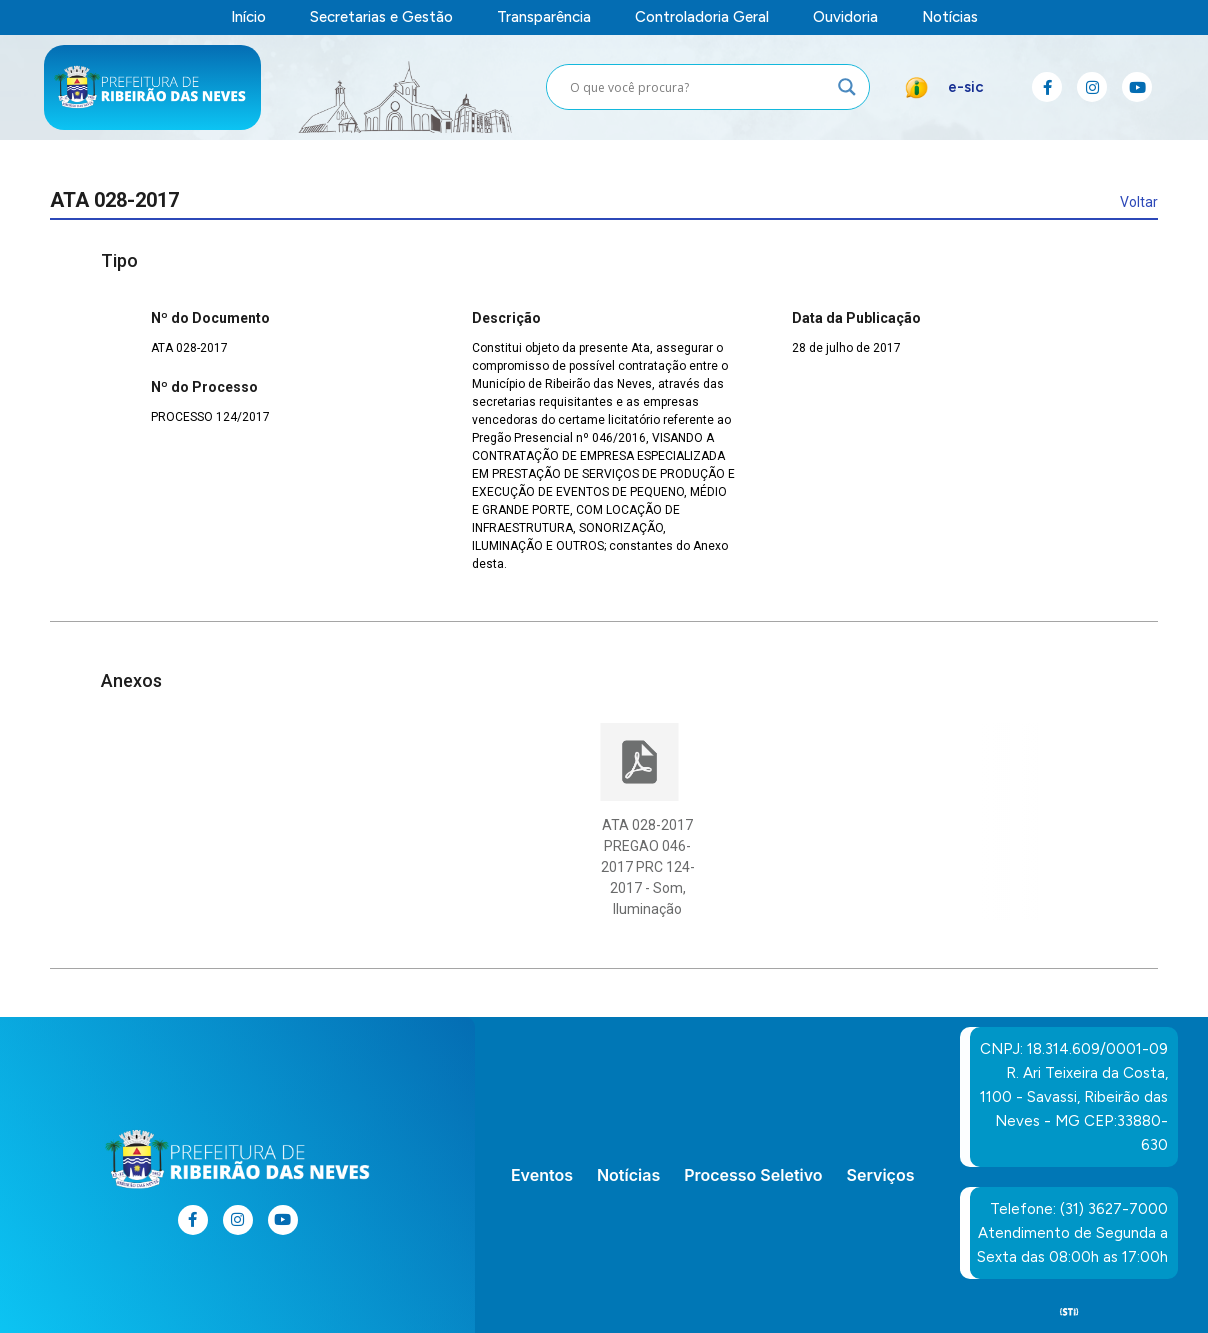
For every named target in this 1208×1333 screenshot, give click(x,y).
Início (248, 17)
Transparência (544, 17)
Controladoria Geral (702, 17)
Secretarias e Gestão (381, 17)
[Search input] (699, 87)
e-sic (966, 87)
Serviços (881, 1175)
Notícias (950, 17)
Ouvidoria (845, 17)
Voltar (1139, 202)
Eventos (542, 1175)
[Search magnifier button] (847, 87)
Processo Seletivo (753, 1175)
